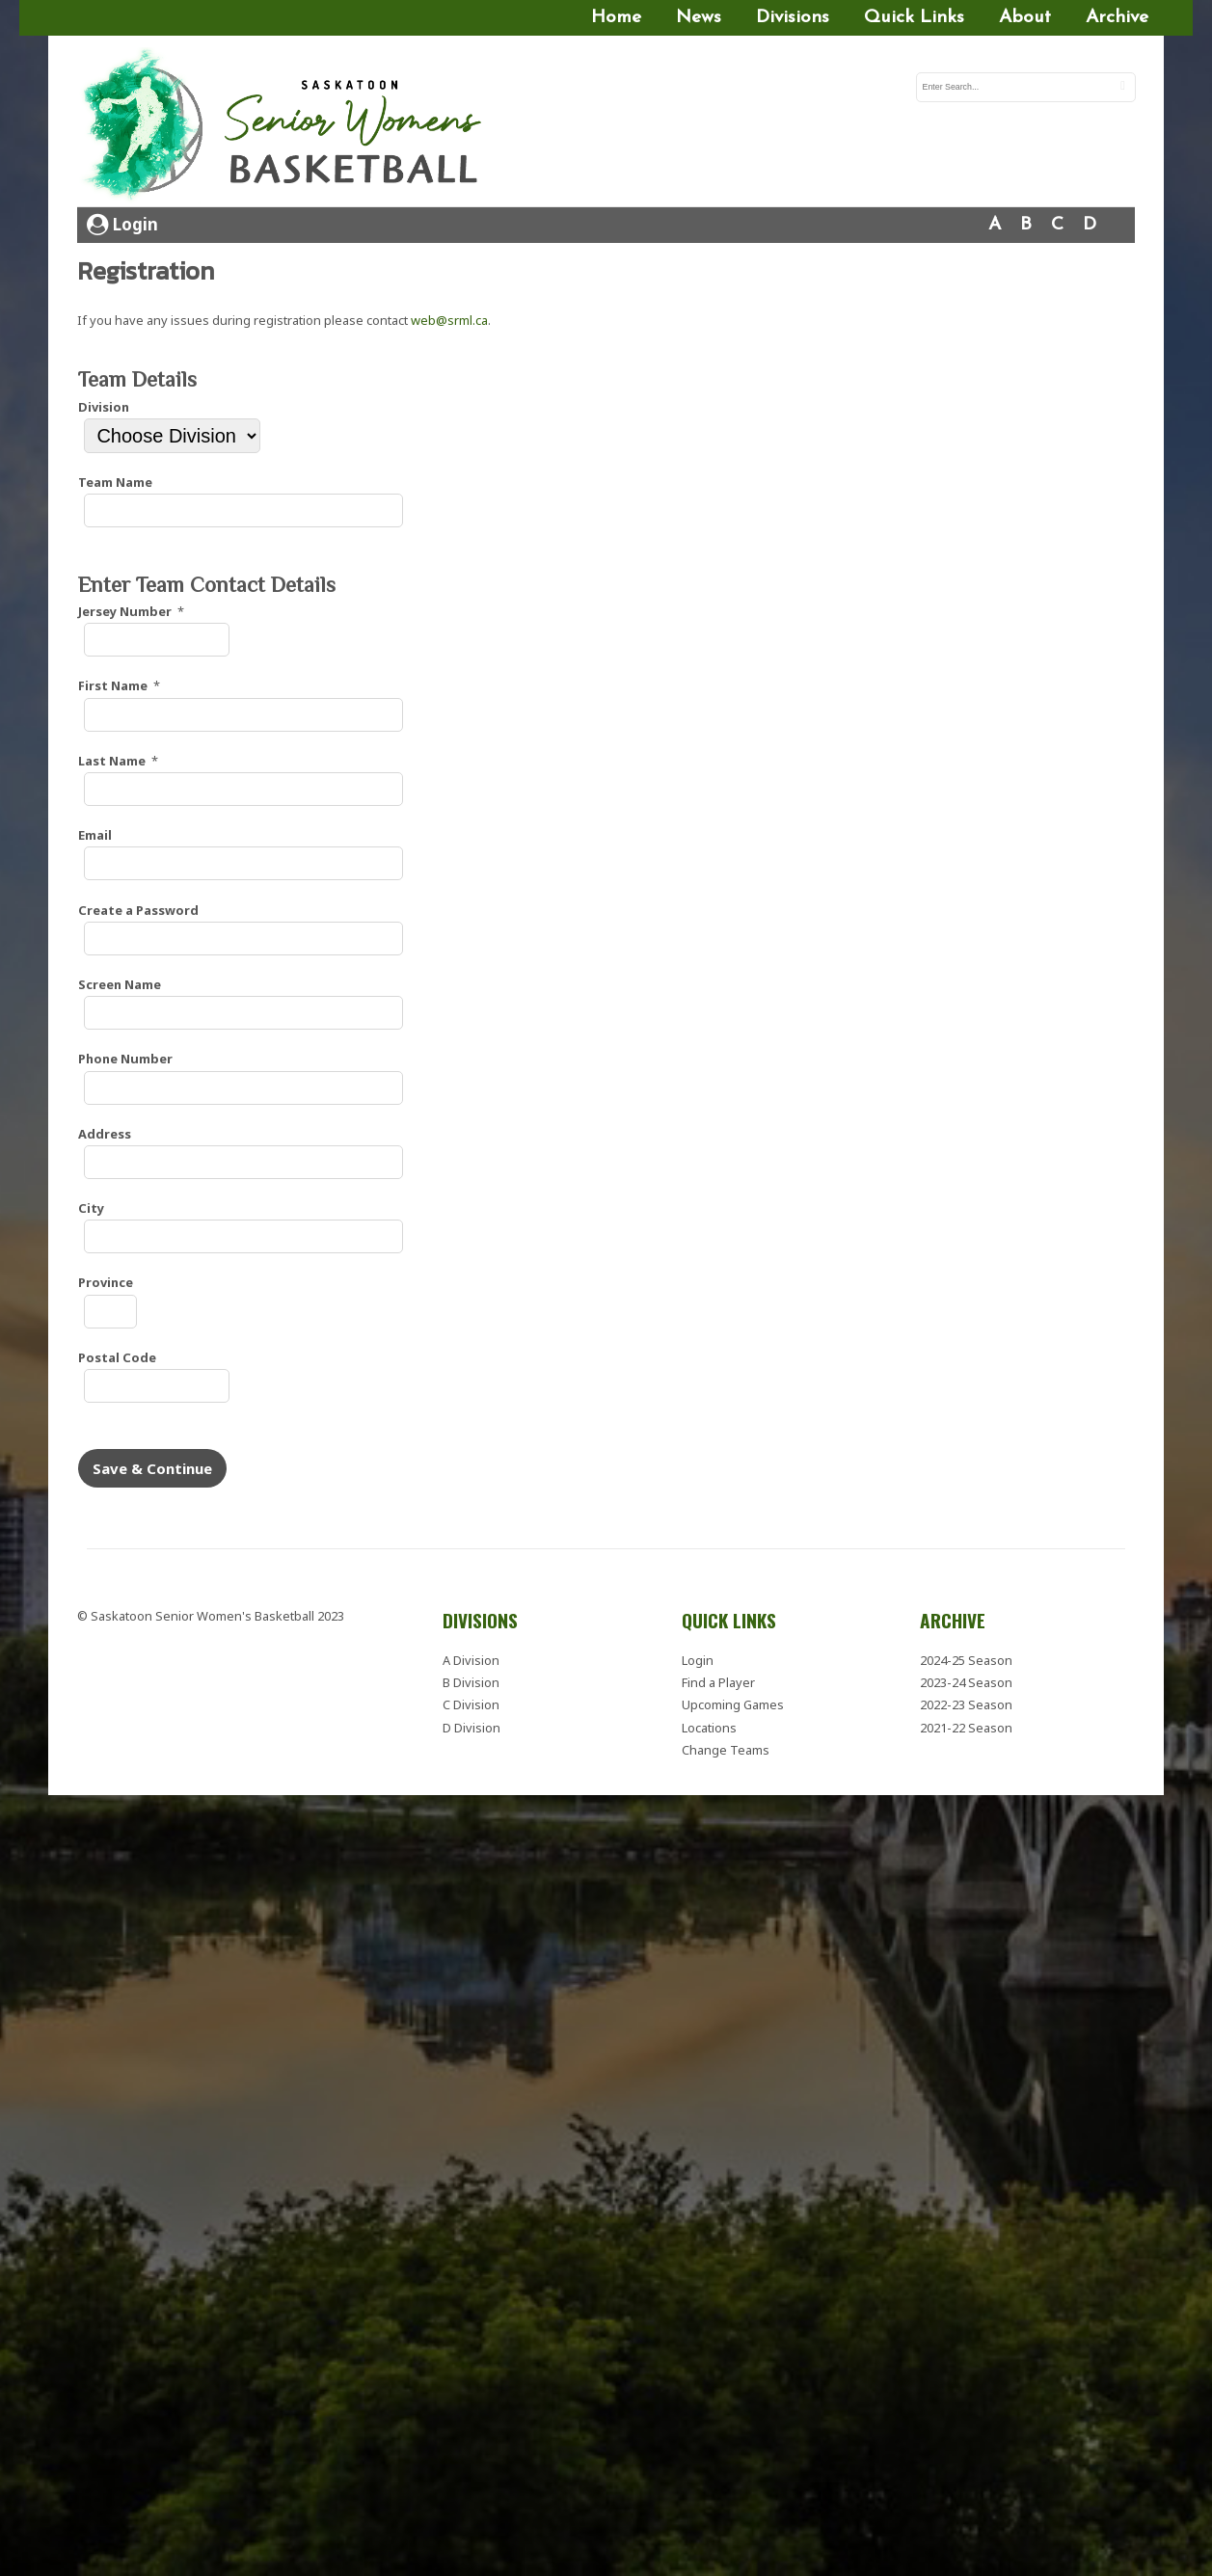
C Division (471, 1704)
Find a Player (718, 1682)
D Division (471, 1727)
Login (122, 224)
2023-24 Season (966, 1682)
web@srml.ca (449, 320)
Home (616, 18)
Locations (709, 1727)
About (1025, 18)
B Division (471, 1682)
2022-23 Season (966, 1704)
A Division (471, 1660)
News (698, 18)
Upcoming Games (733, 1704)
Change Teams (725, 1749)
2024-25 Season (966, 1660)
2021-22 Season (966, 1727)
